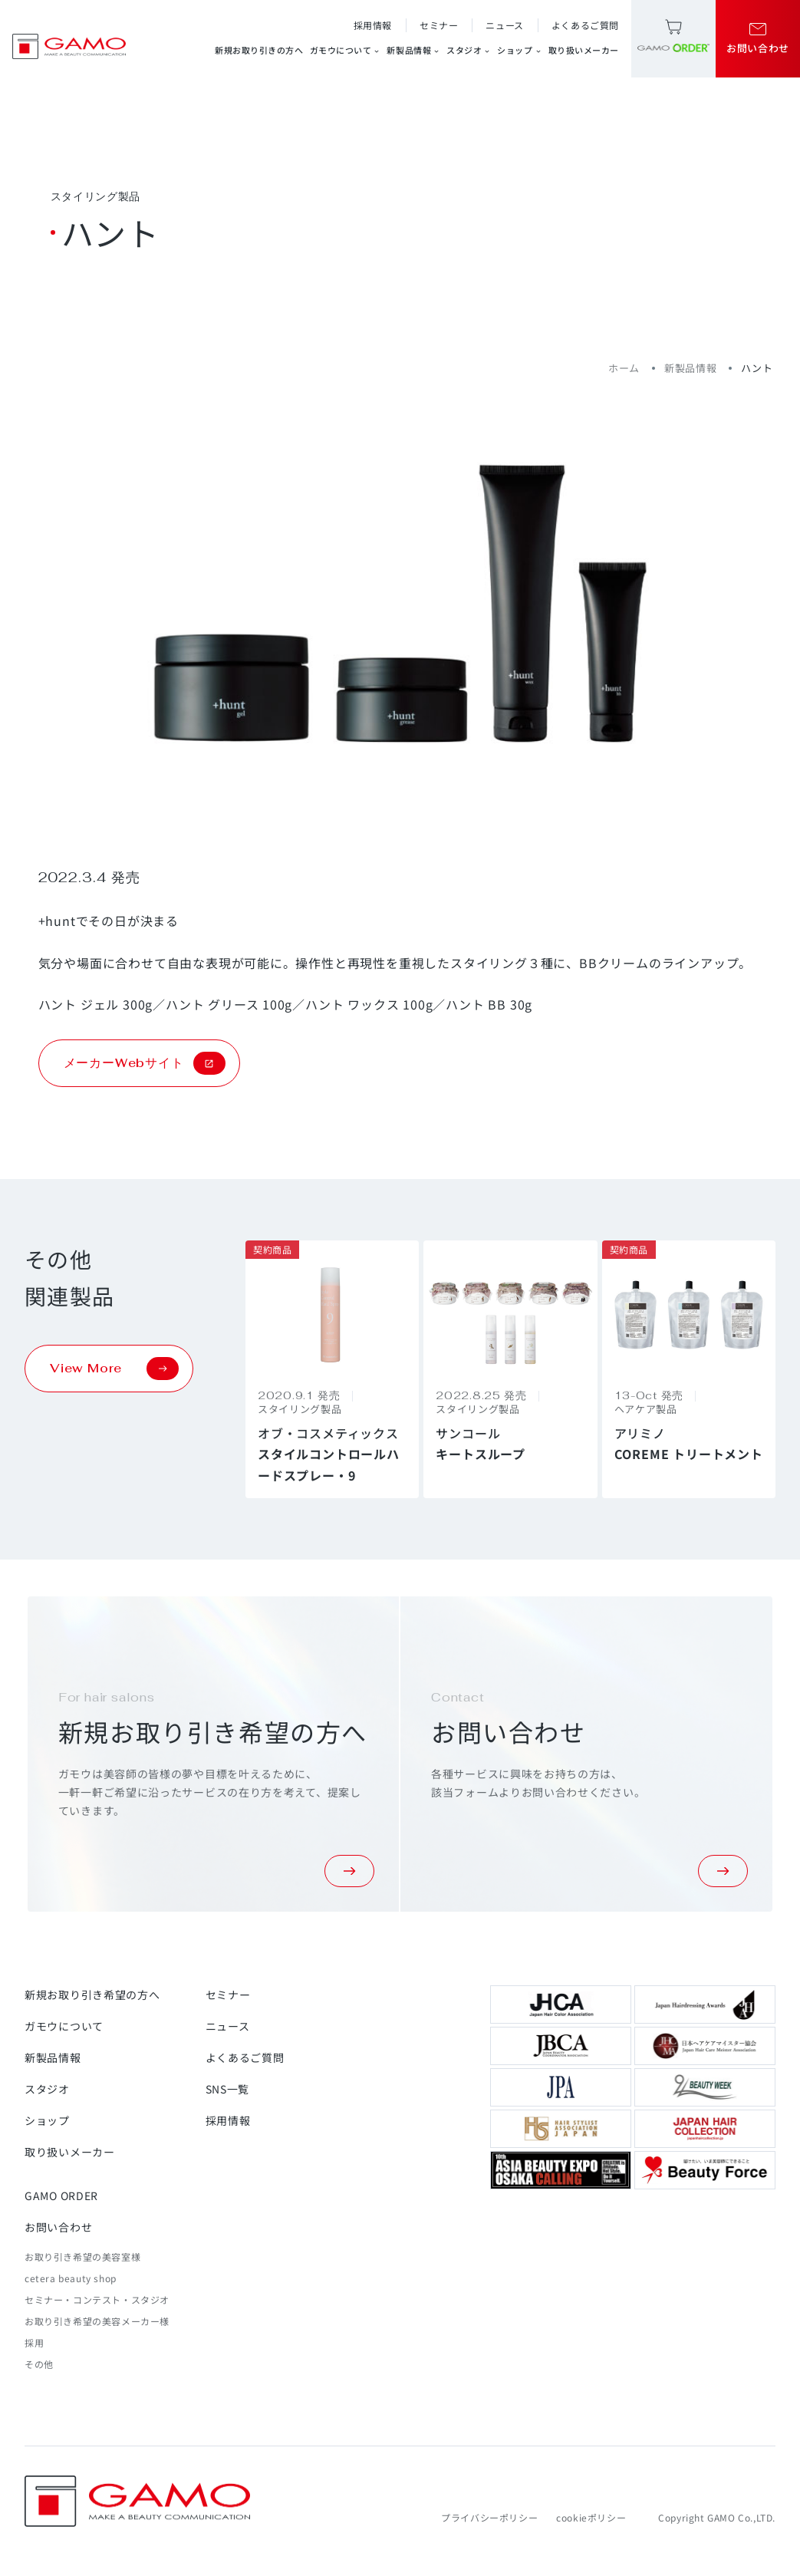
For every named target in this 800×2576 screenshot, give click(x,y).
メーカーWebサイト (145, 1063)
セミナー (439, 24)
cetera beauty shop (71, 2277)
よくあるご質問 (585, 24)
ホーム (624, 368)
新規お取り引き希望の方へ (92, 1994)
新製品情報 (413, 50)
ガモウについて (345, 50)
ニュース (504, 24)
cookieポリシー (591, 2517)
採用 (34, 2342)
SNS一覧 (228, 2089)
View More (114, 1368)
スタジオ (468, 50)
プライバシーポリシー (489, 2517)
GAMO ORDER (61, 2195)
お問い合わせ (58, 2227)
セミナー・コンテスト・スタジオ (97, 2299)
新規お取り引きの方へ (259, 50)
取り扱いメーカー (583, 50)
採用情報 (373, 24)
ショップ (519, 50)
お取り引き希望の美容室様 (82, 2256)
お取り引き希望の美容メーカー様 (97, 2320)
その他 (39, 2363)
